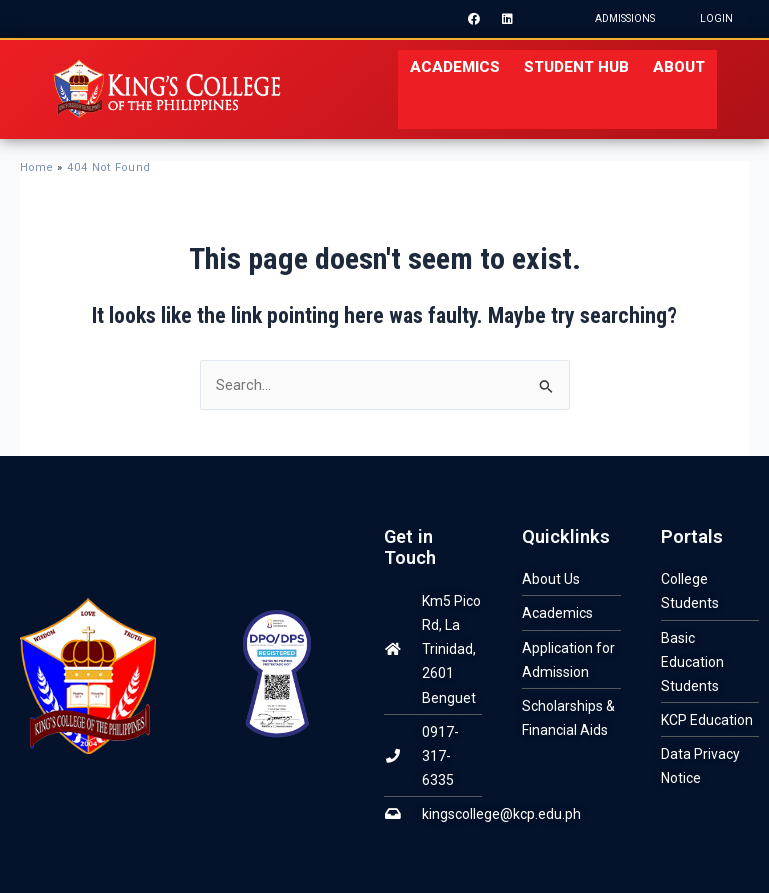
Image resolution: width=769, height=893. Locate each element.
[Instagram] (542, 19)
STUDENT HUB (576, 67)
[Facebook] (474, 19)
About (679, 67)
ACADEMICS (455, 67)
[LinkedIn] (508, 19)
